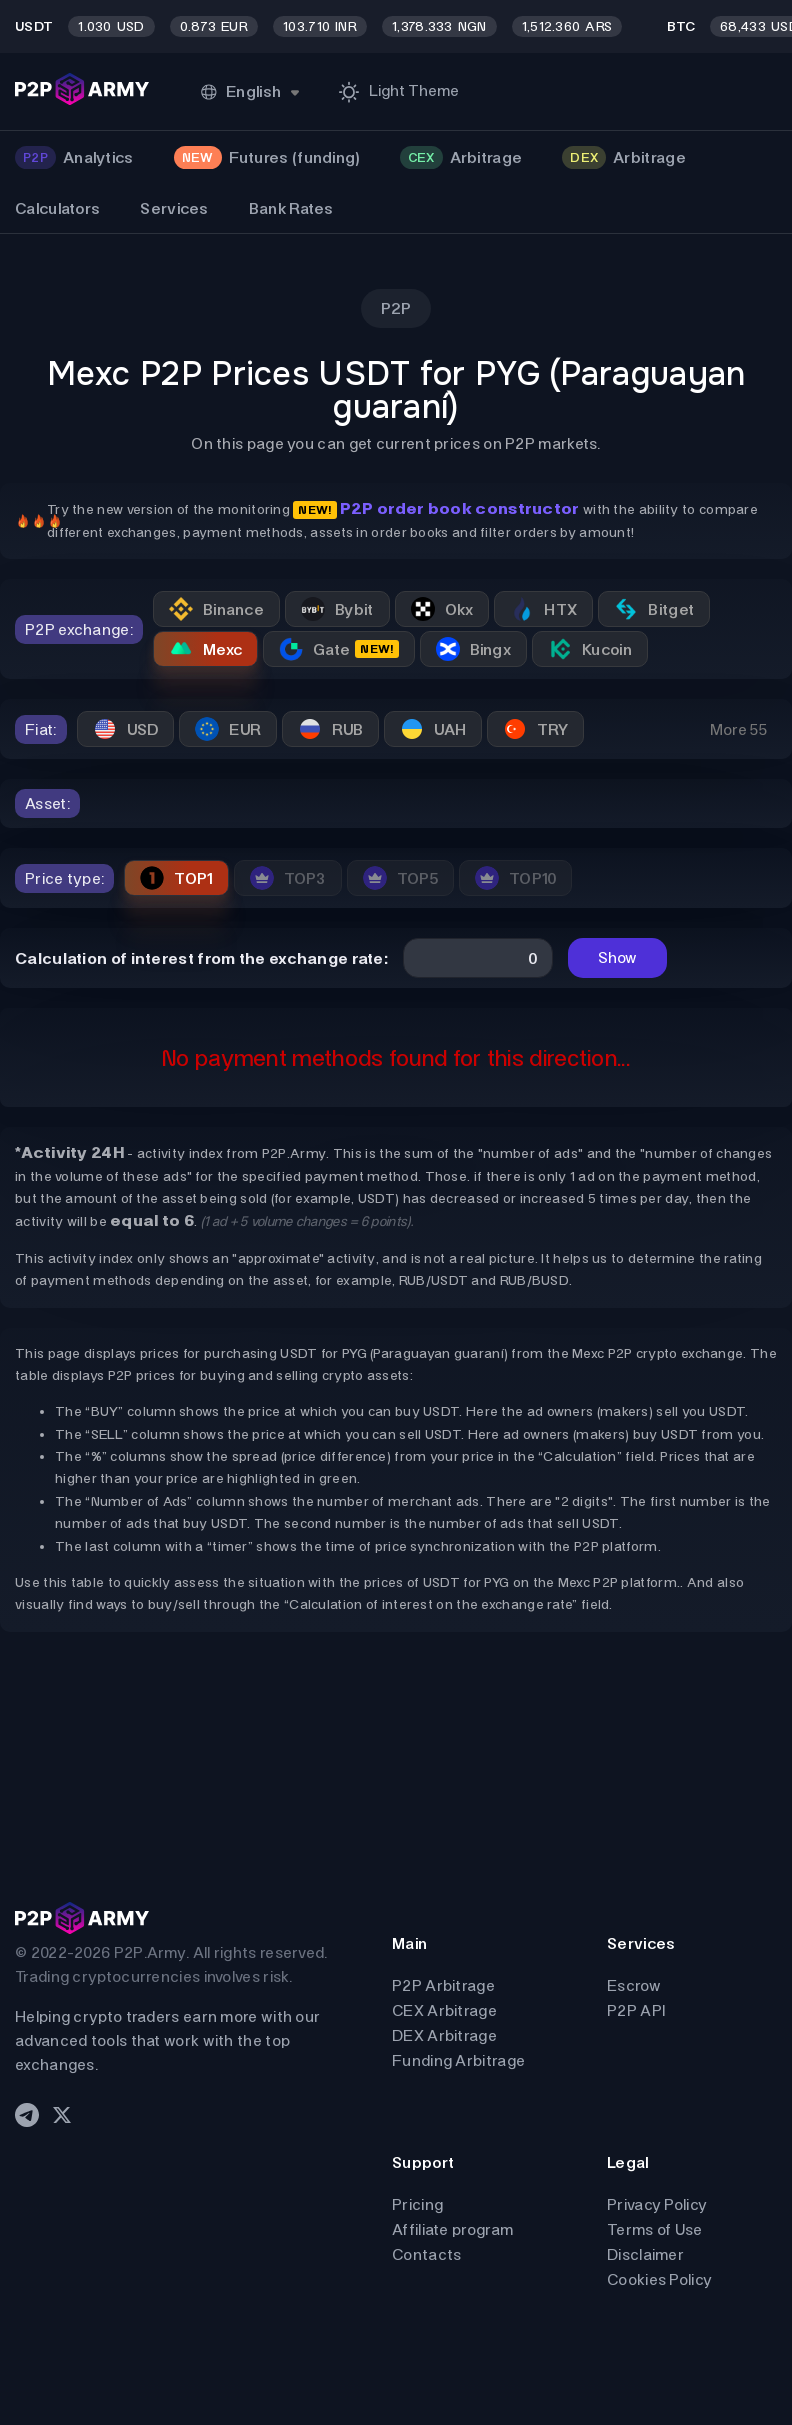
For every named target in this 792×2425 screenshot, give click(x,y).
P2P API (636, 2010)
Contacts (426, 2254)
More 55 (738, 729)
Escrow (634, 1985)
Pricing (417, 2204)
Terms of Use (655, 2229)
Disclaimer (645, 2254)
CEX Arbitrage (444, 2010)
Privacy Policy (657, 2204)
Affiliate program (452, 2229)
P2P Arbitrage (443, 1985)
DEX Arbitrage (444, 2035)
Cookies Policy (659, 2279)
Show (617, 957)
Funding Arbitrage (458, 2060)
